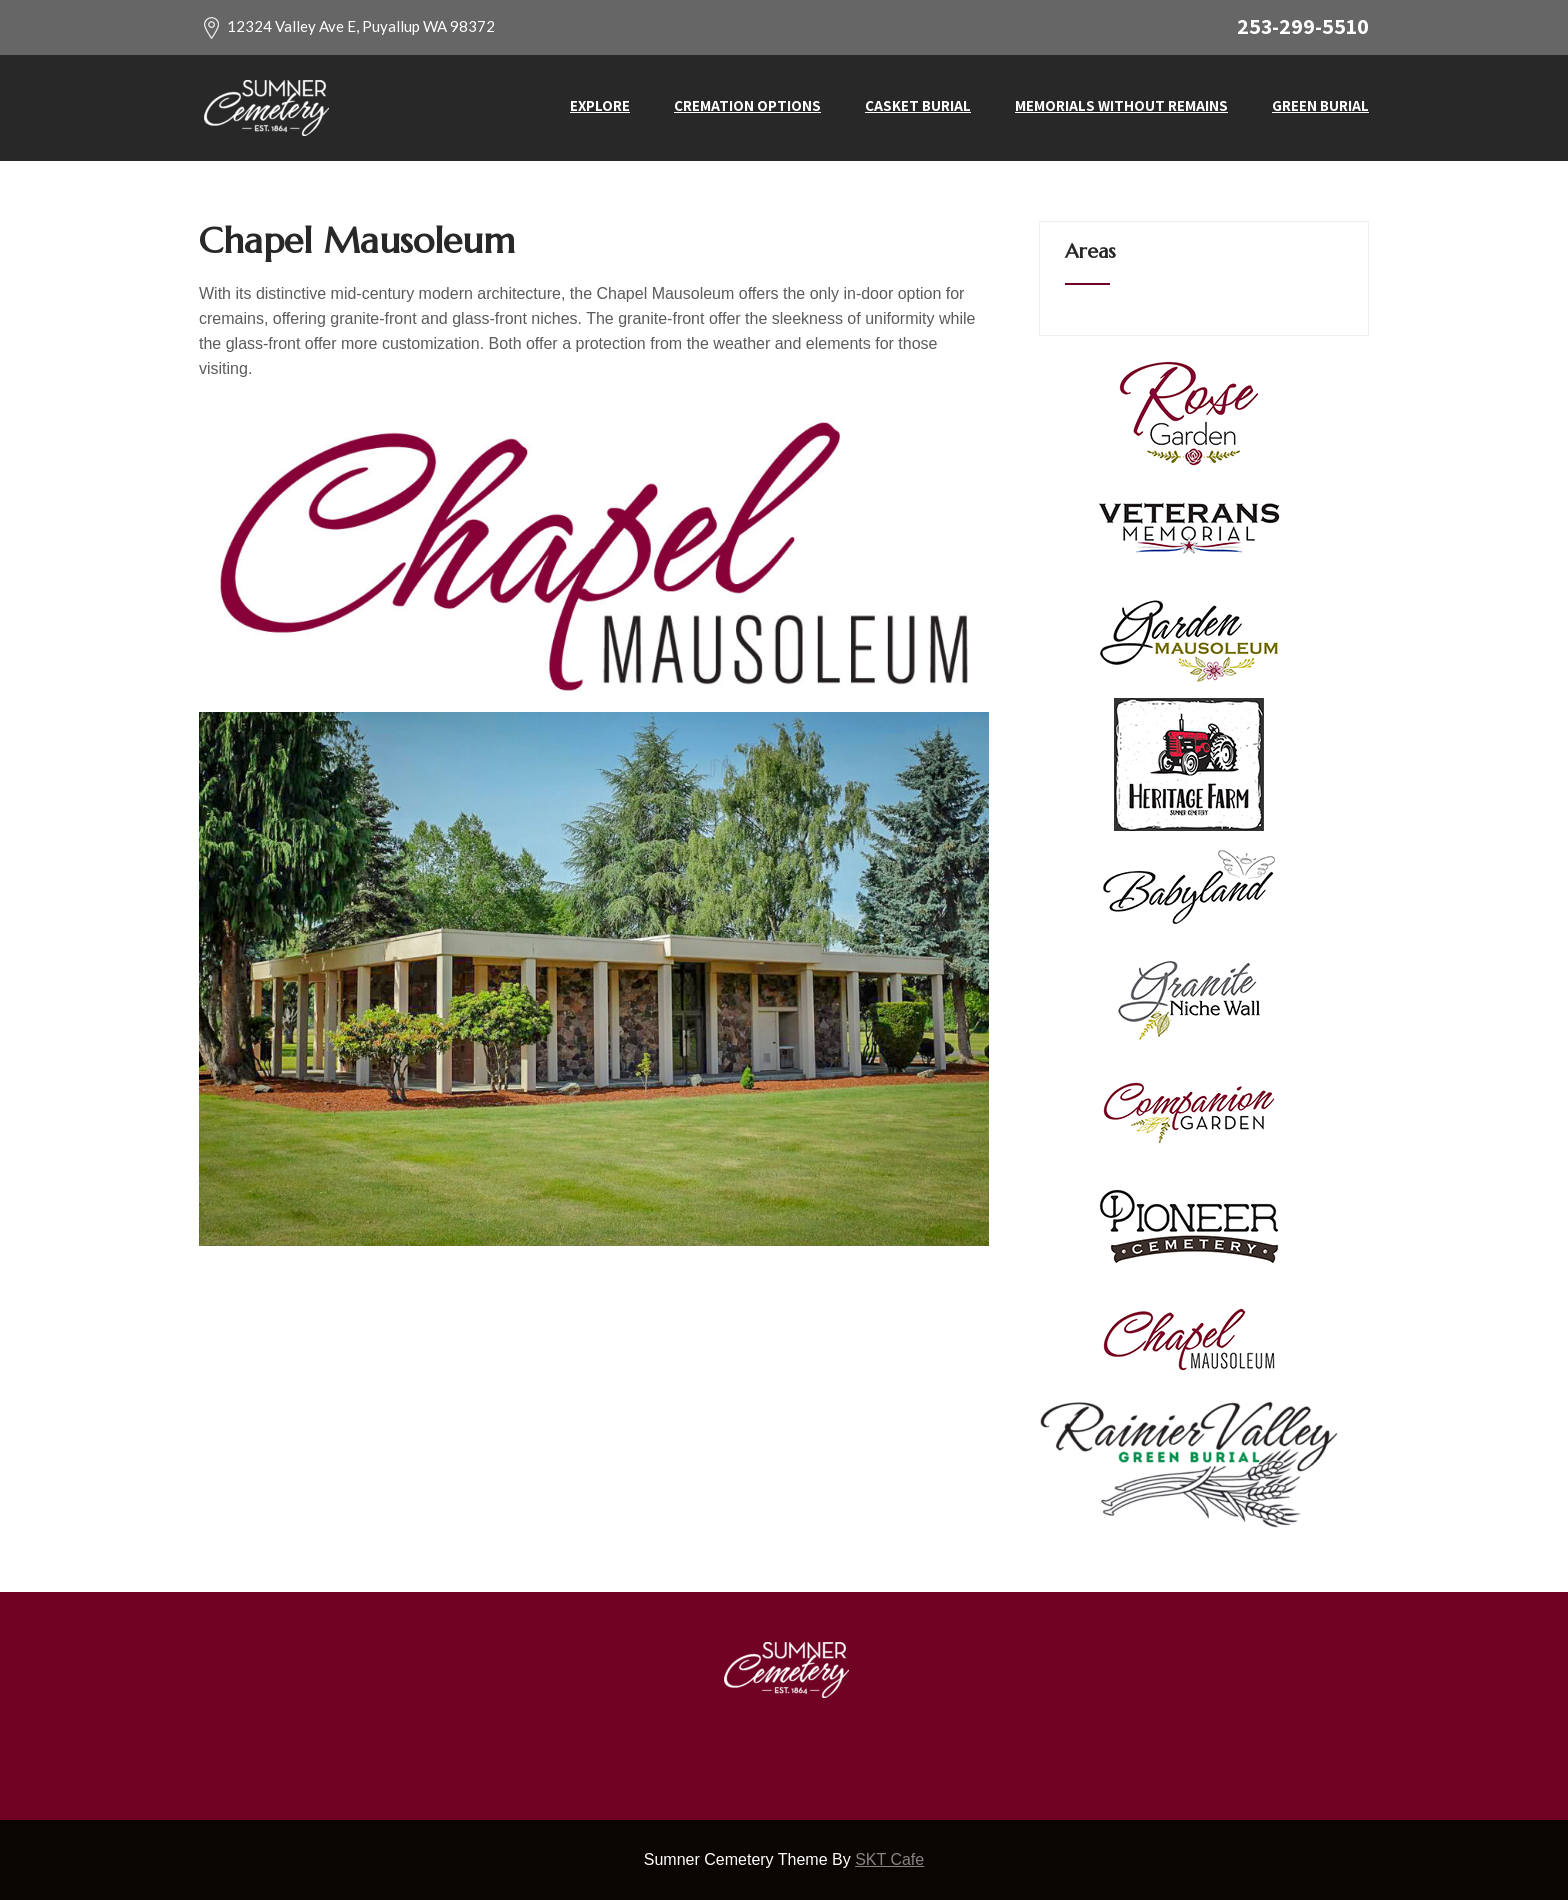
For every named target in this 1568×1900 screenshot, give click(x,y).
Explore (600, 105)
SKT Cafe (889, 1859)
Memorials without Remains (1121, 105)
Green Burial (1320, 105)
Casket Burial (918, 105)
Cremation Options (747, 105)
